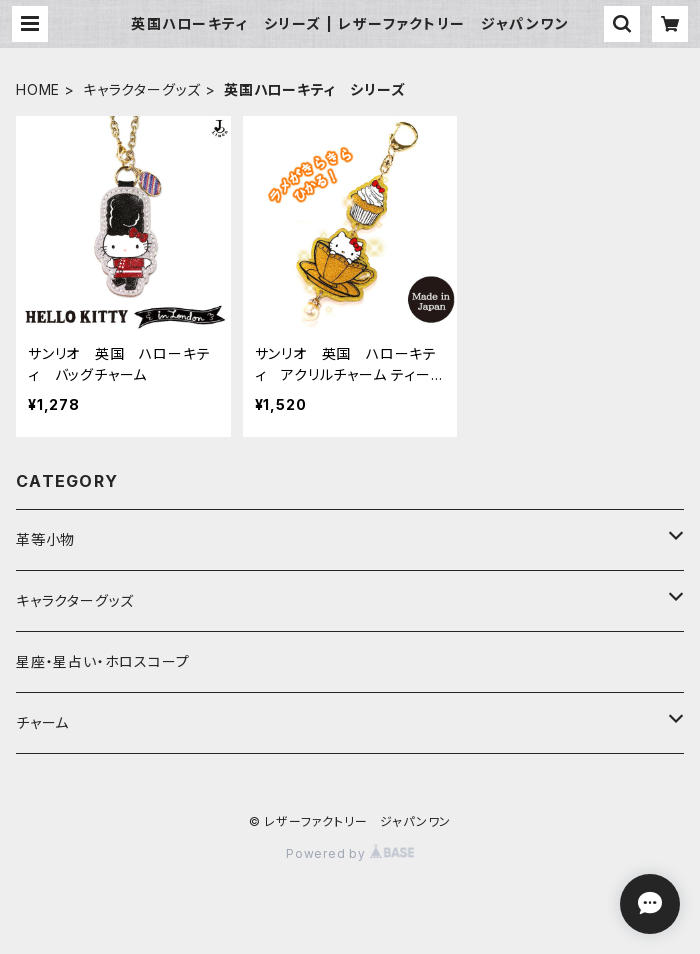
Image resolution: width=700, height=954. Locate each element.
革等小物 (45, 539)
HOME (38, 89)
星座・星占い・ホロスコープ (102, 661)
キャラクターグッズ (142, 89)
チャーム (42, 722)
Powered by (350, 853)
